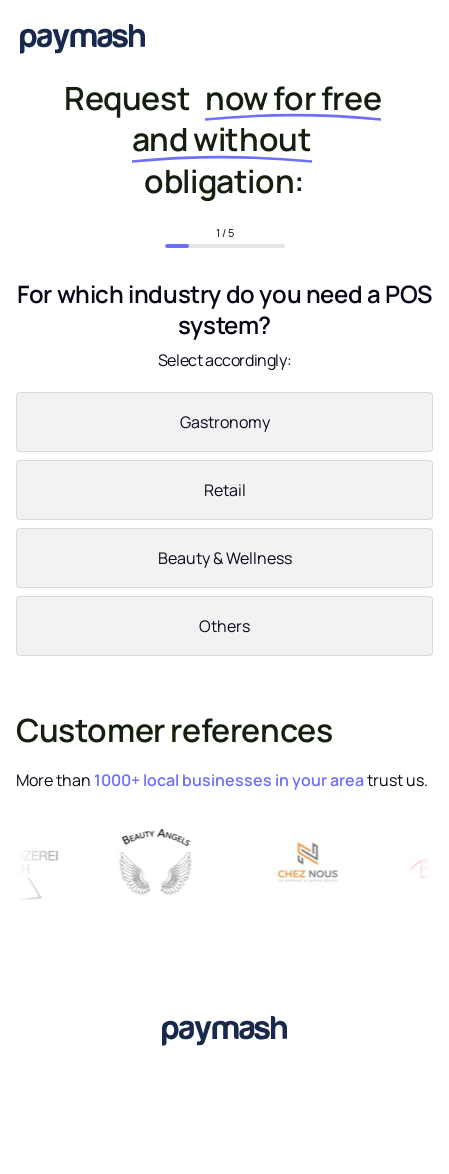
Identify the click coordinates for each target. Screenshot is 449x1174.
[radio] (224, 426)
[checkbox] (224, 528)
